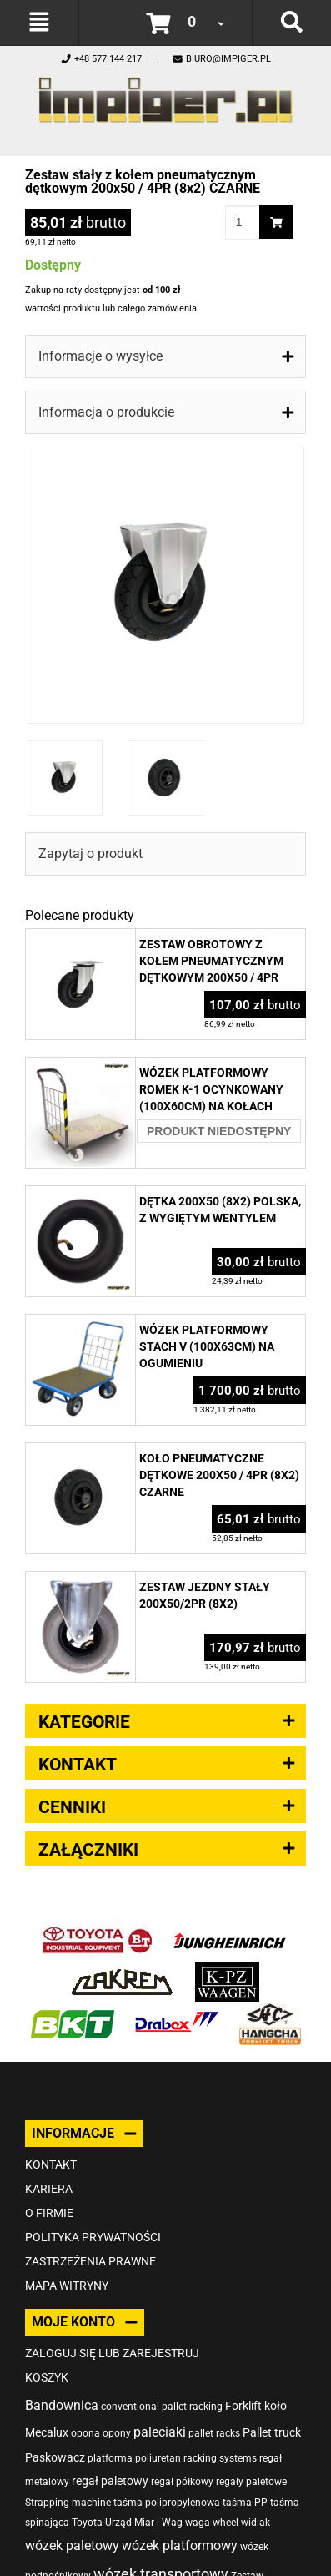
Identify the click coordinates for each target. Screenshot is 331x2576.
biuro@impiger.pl (221, 58)
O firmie (49, 2213)
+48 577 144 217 (101, 58)
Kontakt (51, 2164)
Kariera (49, 2188)
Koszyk (46, 2377)
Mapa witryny (66, 2285)
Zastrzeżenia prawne (90, 2261)
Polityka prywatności (93, 2237)
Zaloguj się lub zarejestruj (112, 2353)
